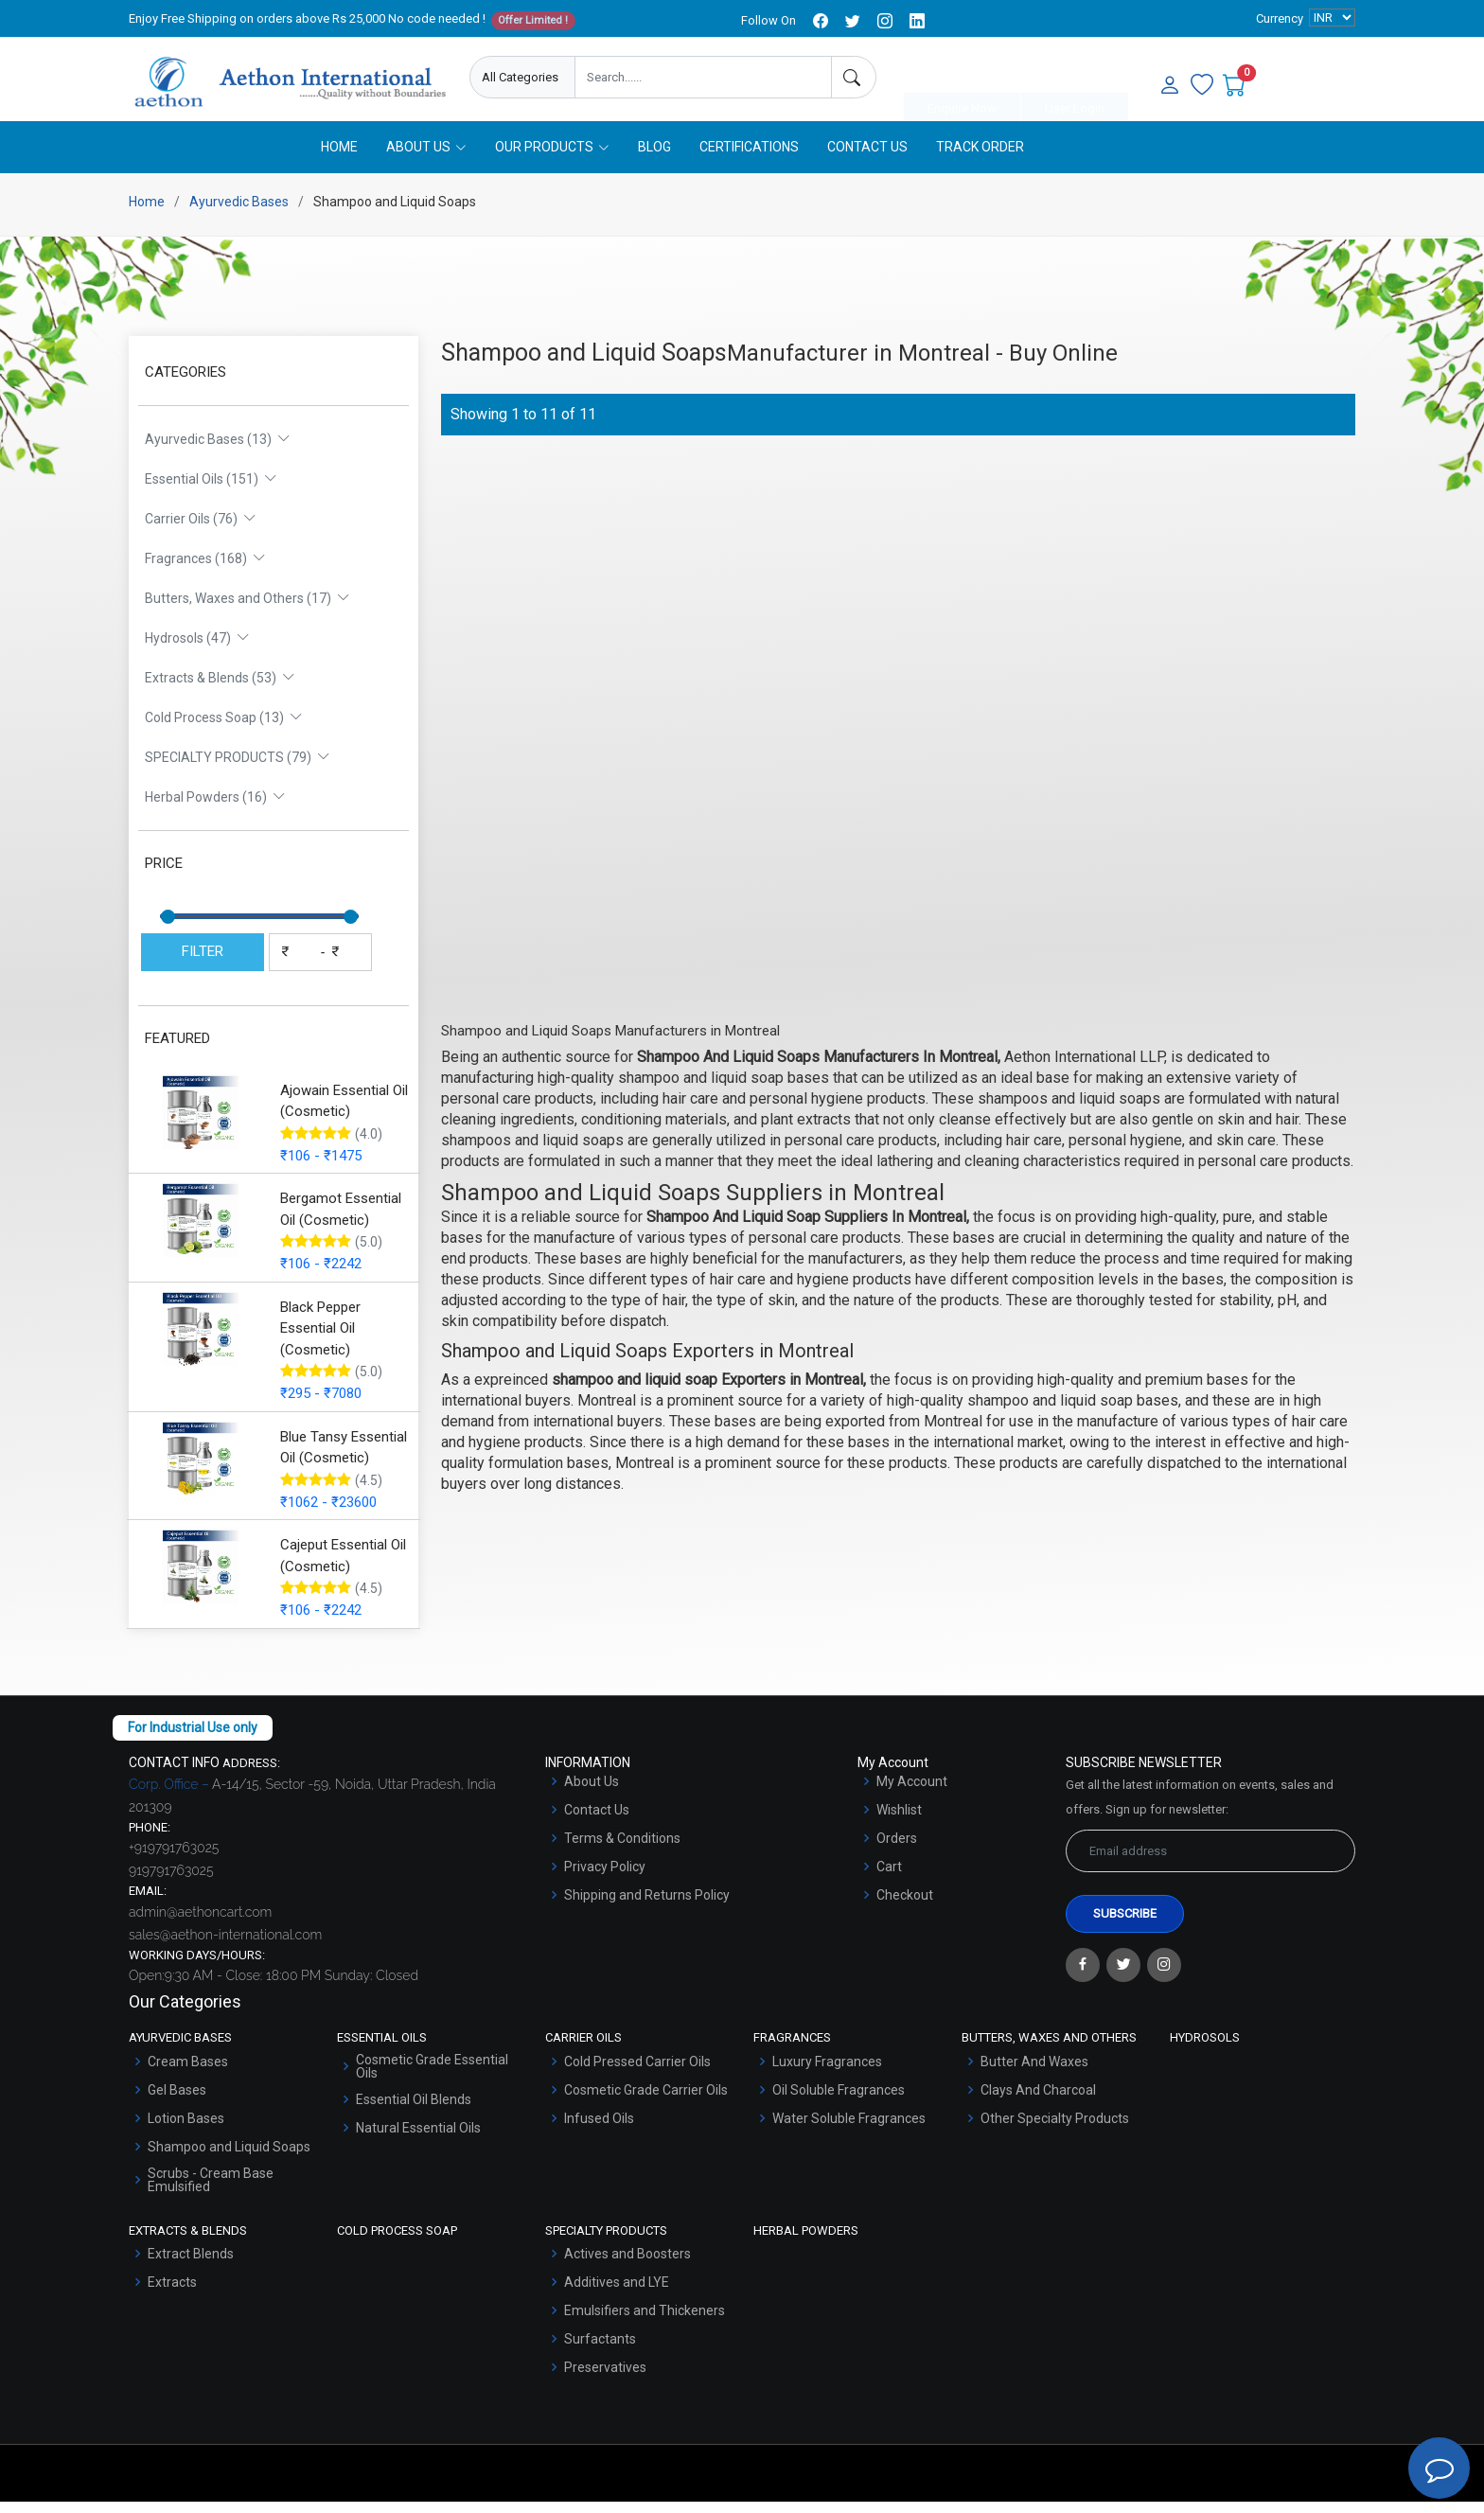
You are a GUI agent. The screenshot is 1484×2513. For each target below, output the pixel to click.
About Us (591, 1791)
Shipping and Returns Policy (647, 1905)
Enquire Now (962, 78)
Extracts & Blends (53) (220, 689)
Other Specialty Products (1054, 2128)
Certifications (749, 158)
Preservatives (605, 2378)
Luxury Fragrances (827, 2072)
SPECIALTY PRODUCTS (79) (237, 768)
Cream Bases (188, 2072)
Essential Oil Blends (413, 2109)
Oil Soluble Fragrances (838, 2100)
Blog (654, 158)
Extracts (172, 2293)
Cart (889, 1877)
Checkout (904, 1905)
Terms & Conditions (622, 1848)
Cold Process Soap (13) (224, 728)
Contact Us (867, 158)
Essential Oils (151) (211, 490)
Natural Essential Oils (418, 2138)
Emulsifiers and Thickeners (644, 2321)
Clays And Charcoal (1038, 2100)
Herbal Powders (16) (215, 808)
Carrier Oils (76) (200, 530)
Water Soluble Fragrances (849, 2128)
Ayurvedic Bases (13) (218, 450)
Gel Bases (177, 2100)
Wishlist (899, 1820)
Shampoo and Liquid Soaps (229, 2157)
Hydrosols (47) (197, 649)
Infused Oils (599, 2128)
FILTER (202, 962)
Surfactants (600, 2350)
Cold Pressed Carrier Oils (637, 2072)
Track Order (980, 158)
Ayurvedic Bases (239, 213)
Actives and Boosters (627, 2265)
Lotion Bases (186, 2128)
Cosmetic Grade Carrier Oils (646, 2100)
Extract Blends (191, 2265)
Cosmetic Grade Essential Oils (432, 2076)
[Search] (853, 77)
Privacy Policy (604, 1877)
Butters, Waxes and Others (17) (247, 609)
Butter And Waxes (1034, 2072)
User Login (1074, 78)
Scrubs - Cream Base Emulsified (211, 2190)
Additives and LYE (616, 2293)
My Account (911, 1791)
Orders (896, 1848)
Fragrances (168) (205, 569)
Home (339, 158)
